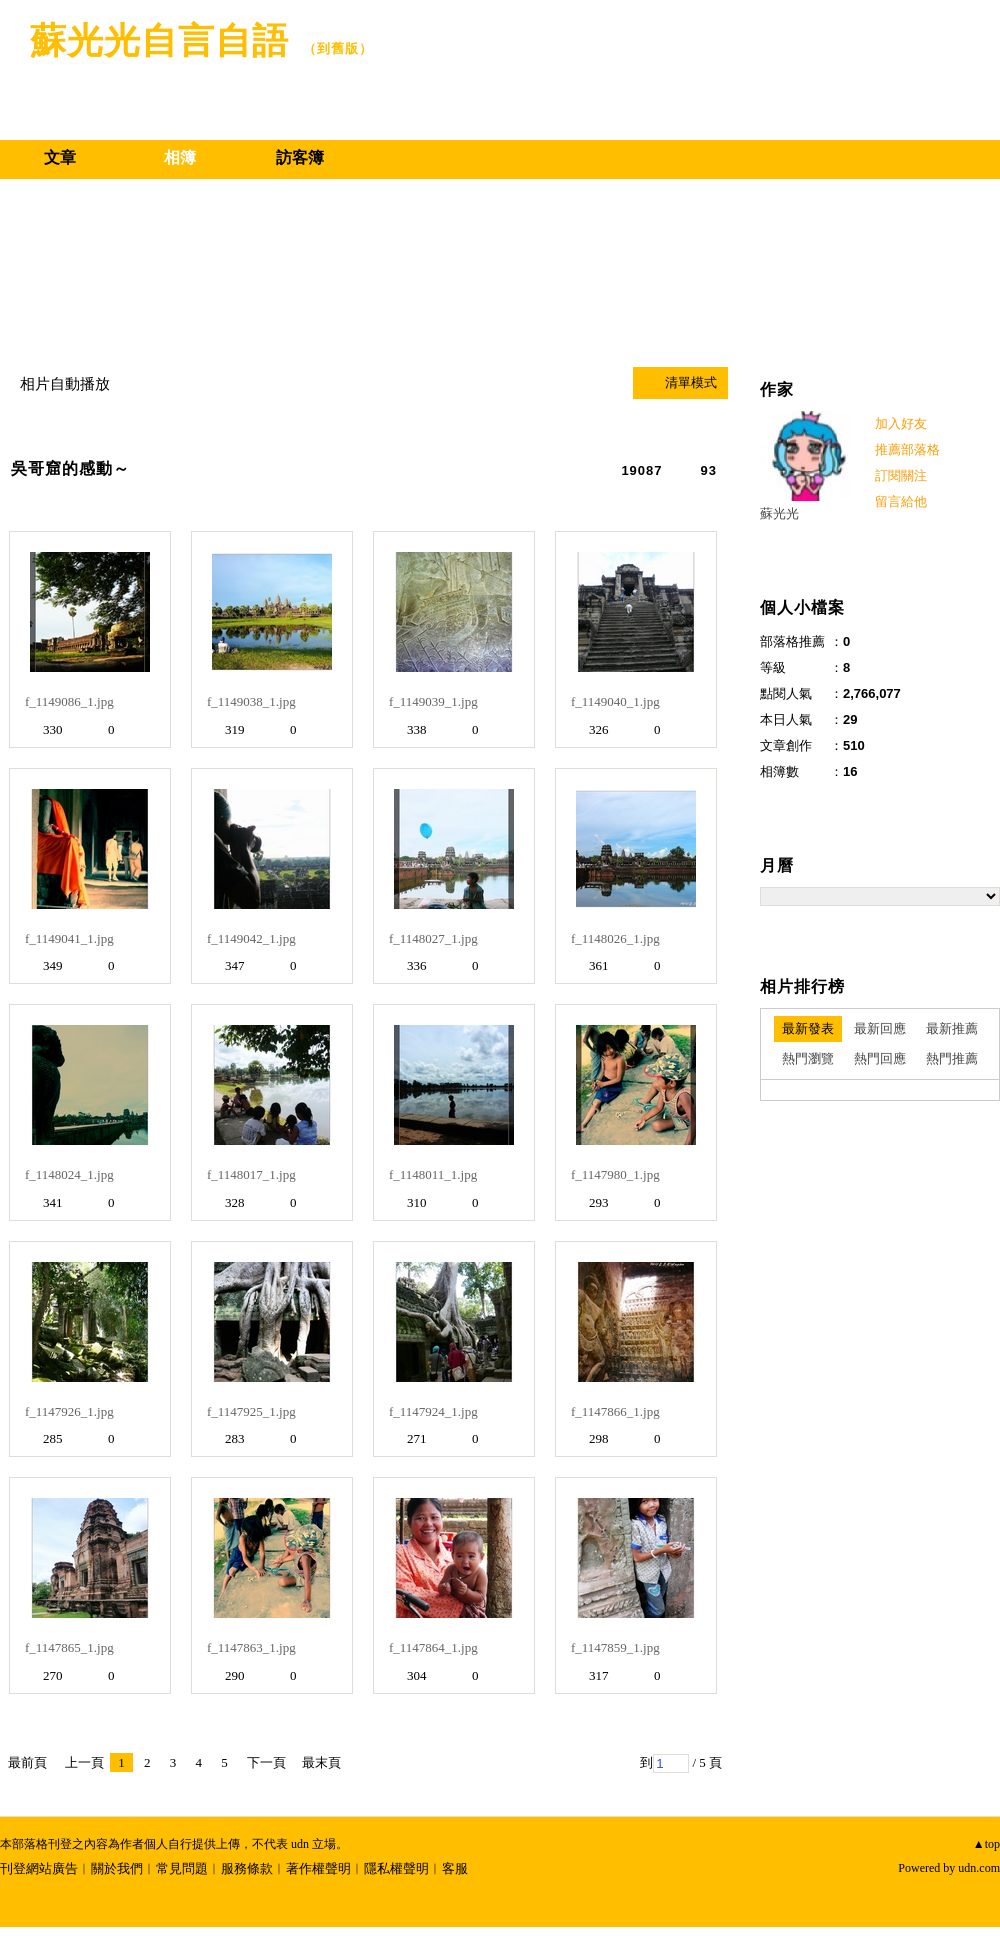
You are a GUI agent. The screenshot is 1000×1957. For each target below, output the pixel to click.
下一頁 (266, 1762)
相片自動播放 (65, 384)
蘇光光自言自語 (159, 40)
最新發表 (808, 1028)
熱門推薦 (952, 1058)
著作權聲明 (318, 1868)
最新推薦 (952, 1028)
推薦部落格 (907, 449)
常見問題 (182, 1868)
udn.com (979, 1868)
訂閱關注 (901, 475)
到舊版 (338, 48)
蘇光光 (779, 513)
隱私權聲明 (396, 1868)
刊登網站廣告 (39, 1868)
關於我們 (117, 1868)
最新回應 (880, 1028)
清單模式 (691, 382)
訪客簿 (300, 157)
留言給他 (901, 501)
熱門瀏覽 (808, 1058)
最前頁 (27, 1762)
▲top (986, 1844)
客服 (455, 1868)
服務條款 (247, 1868)
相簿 (180, 157)
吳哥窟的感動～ (70, 468)
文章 (60, 157)
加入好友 (901, 423)
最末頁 (321, 1762)
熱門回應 (880, 1058)
